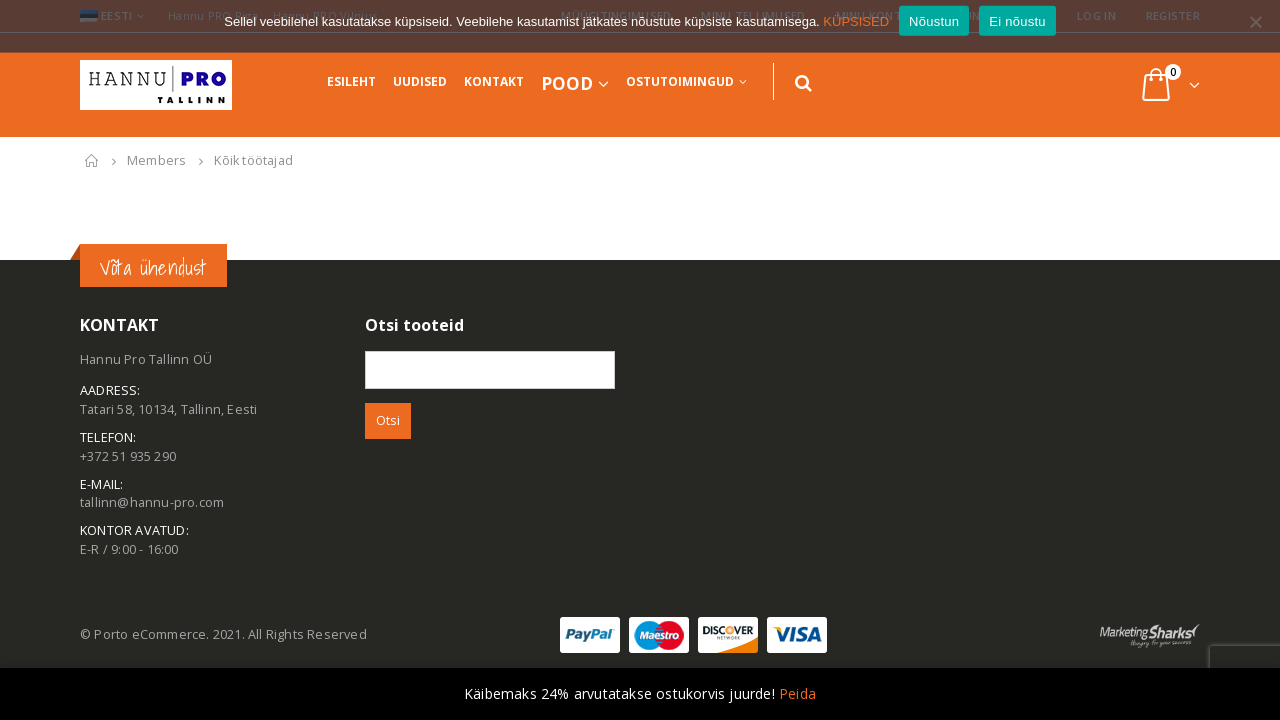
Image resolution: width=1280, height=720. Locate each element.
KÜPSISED (856, 30)
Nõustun (934, 30)
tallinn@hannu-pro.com (152, 502)
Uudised (420, 81)
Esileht (351, 81)
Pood (567, 83)
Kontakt (494, 81)
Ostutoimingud (680, 81)
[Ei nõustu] (1255, 31)
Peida (797, 693)
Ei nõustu (1017, 30)
